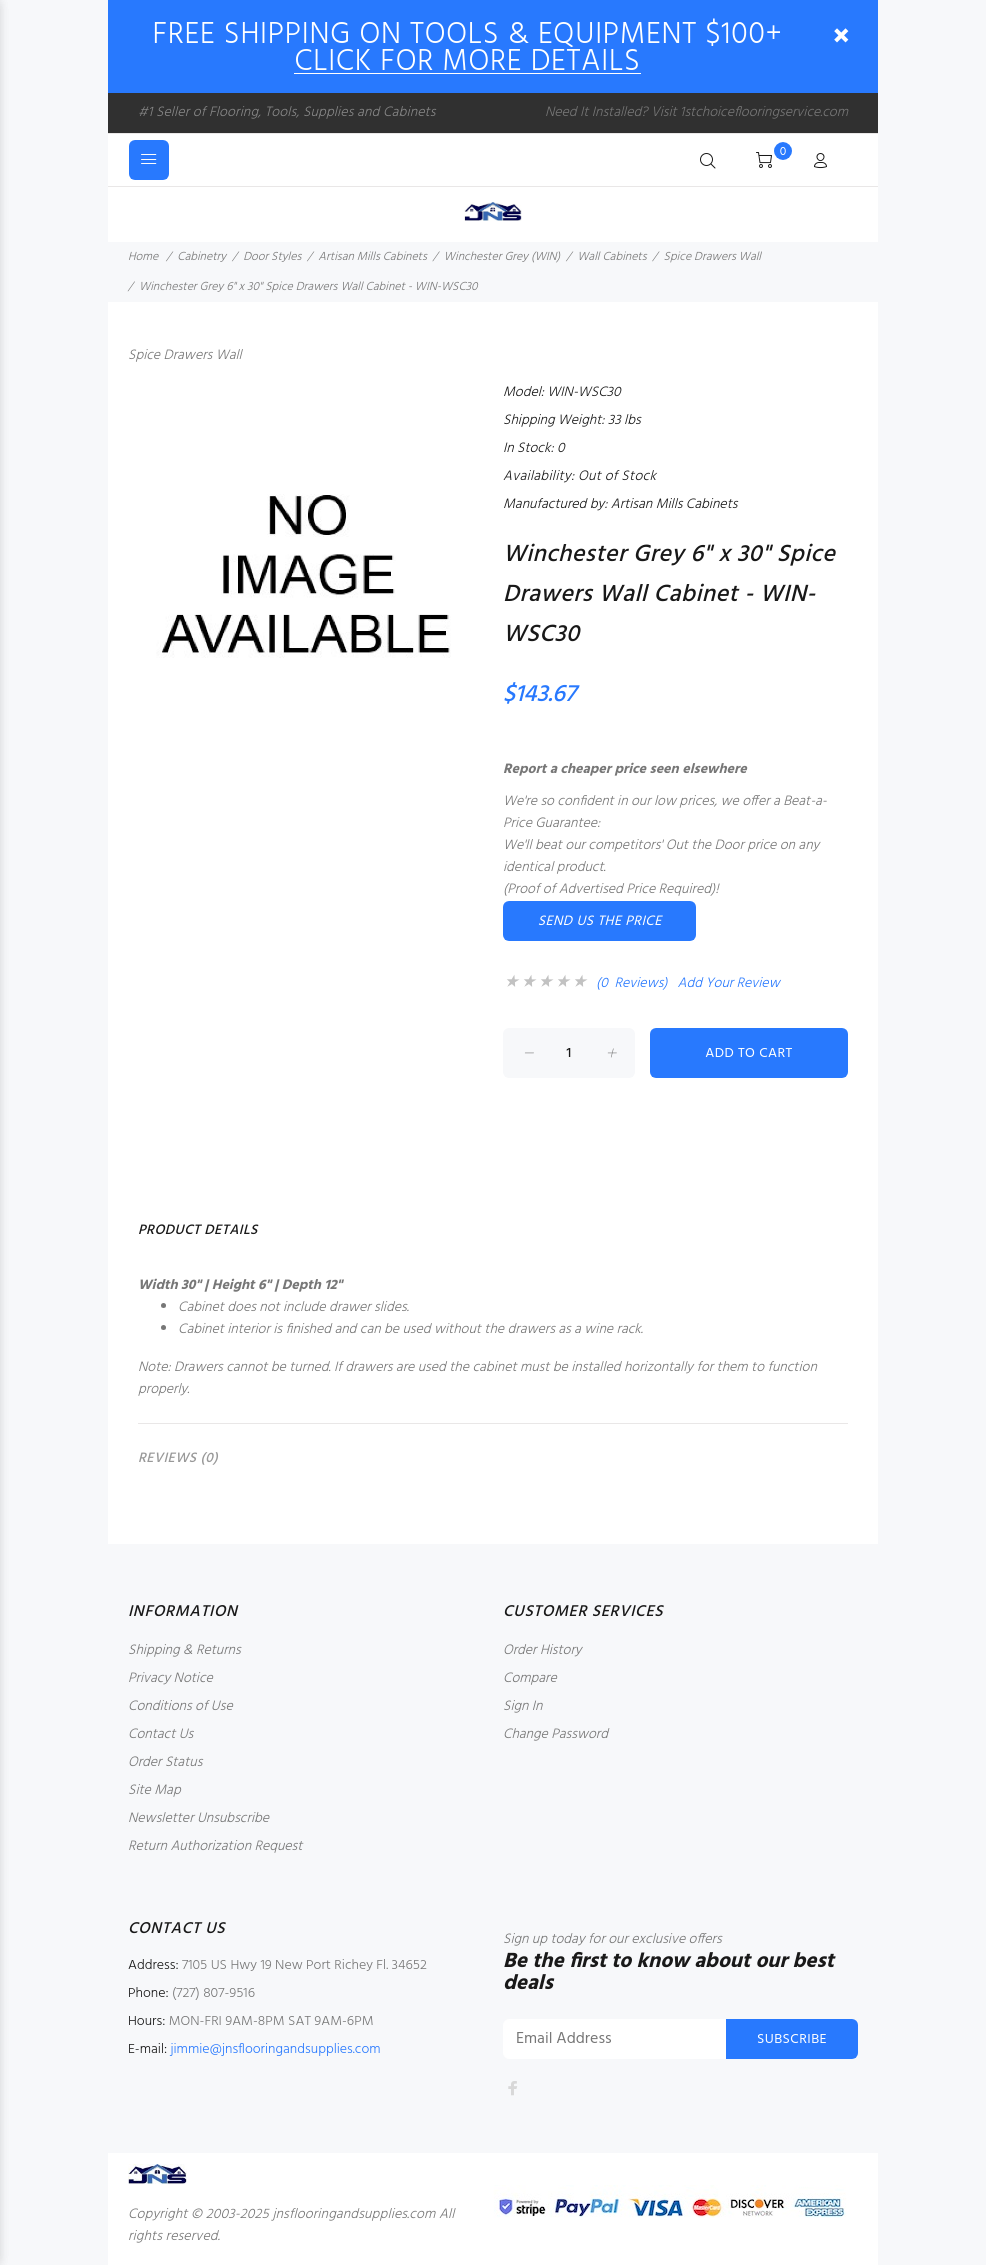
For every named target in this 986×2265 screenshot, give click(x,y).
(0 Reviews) (632, 984)
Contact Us (160, 1734)
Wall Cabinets (611, 257)
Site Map (154, 1790)
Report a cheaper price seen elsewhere (625, 769)
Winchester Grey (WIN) (502, 257)
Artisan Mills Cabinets (372, 257)
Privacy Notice (170, 1678)
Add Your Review (729, 984)
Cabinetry (201, 257)
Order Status (165, 1762)
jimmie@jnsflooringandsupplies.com (275, 2049)
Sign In (522, 1706)
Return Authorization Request (215, 1846)
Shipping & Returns (184, 1650)
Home (143, 257)
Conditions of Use (180, 1706)
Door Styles (272, 257)
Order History (542, 1650)
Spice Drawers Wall (712, 257)
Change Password (555, 1734)
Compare (530, 1678)
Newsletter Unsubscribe (198, 1818)
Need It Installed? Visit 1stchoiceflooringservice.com (696, 112)
